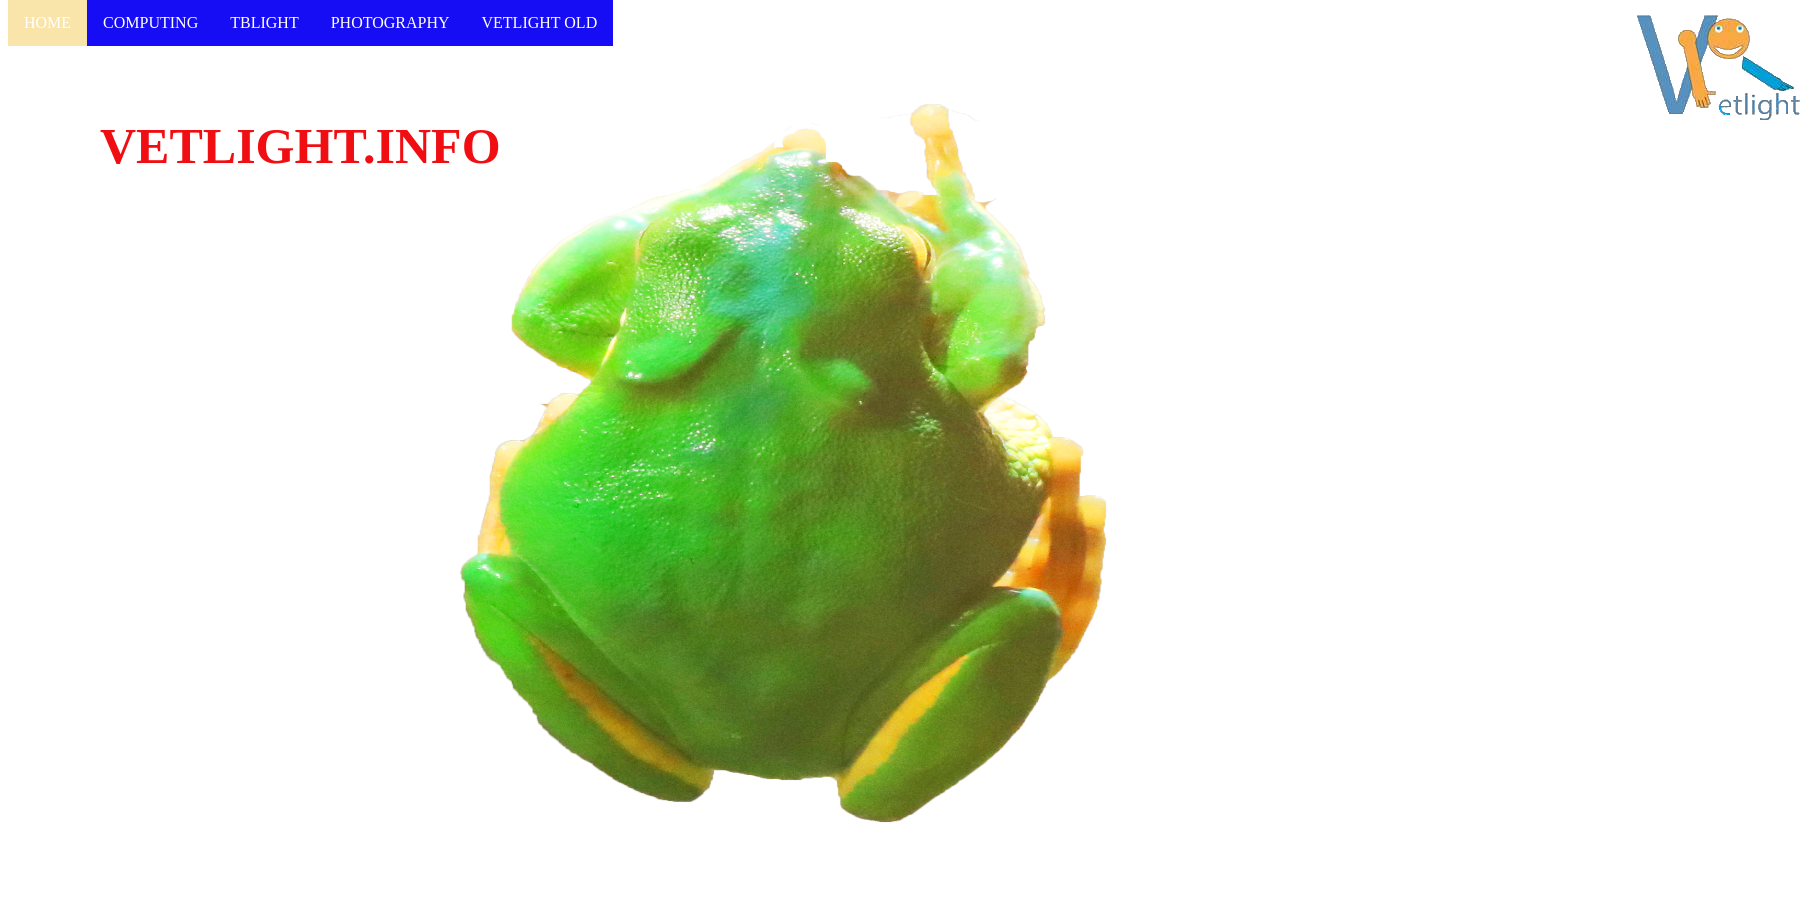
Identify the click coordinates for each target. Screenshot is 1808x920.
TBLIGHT (264, 22)
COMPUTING (150, 22)
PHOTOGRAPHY (390, 22)
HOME (47, 22)
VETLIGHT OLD (540, 22)
